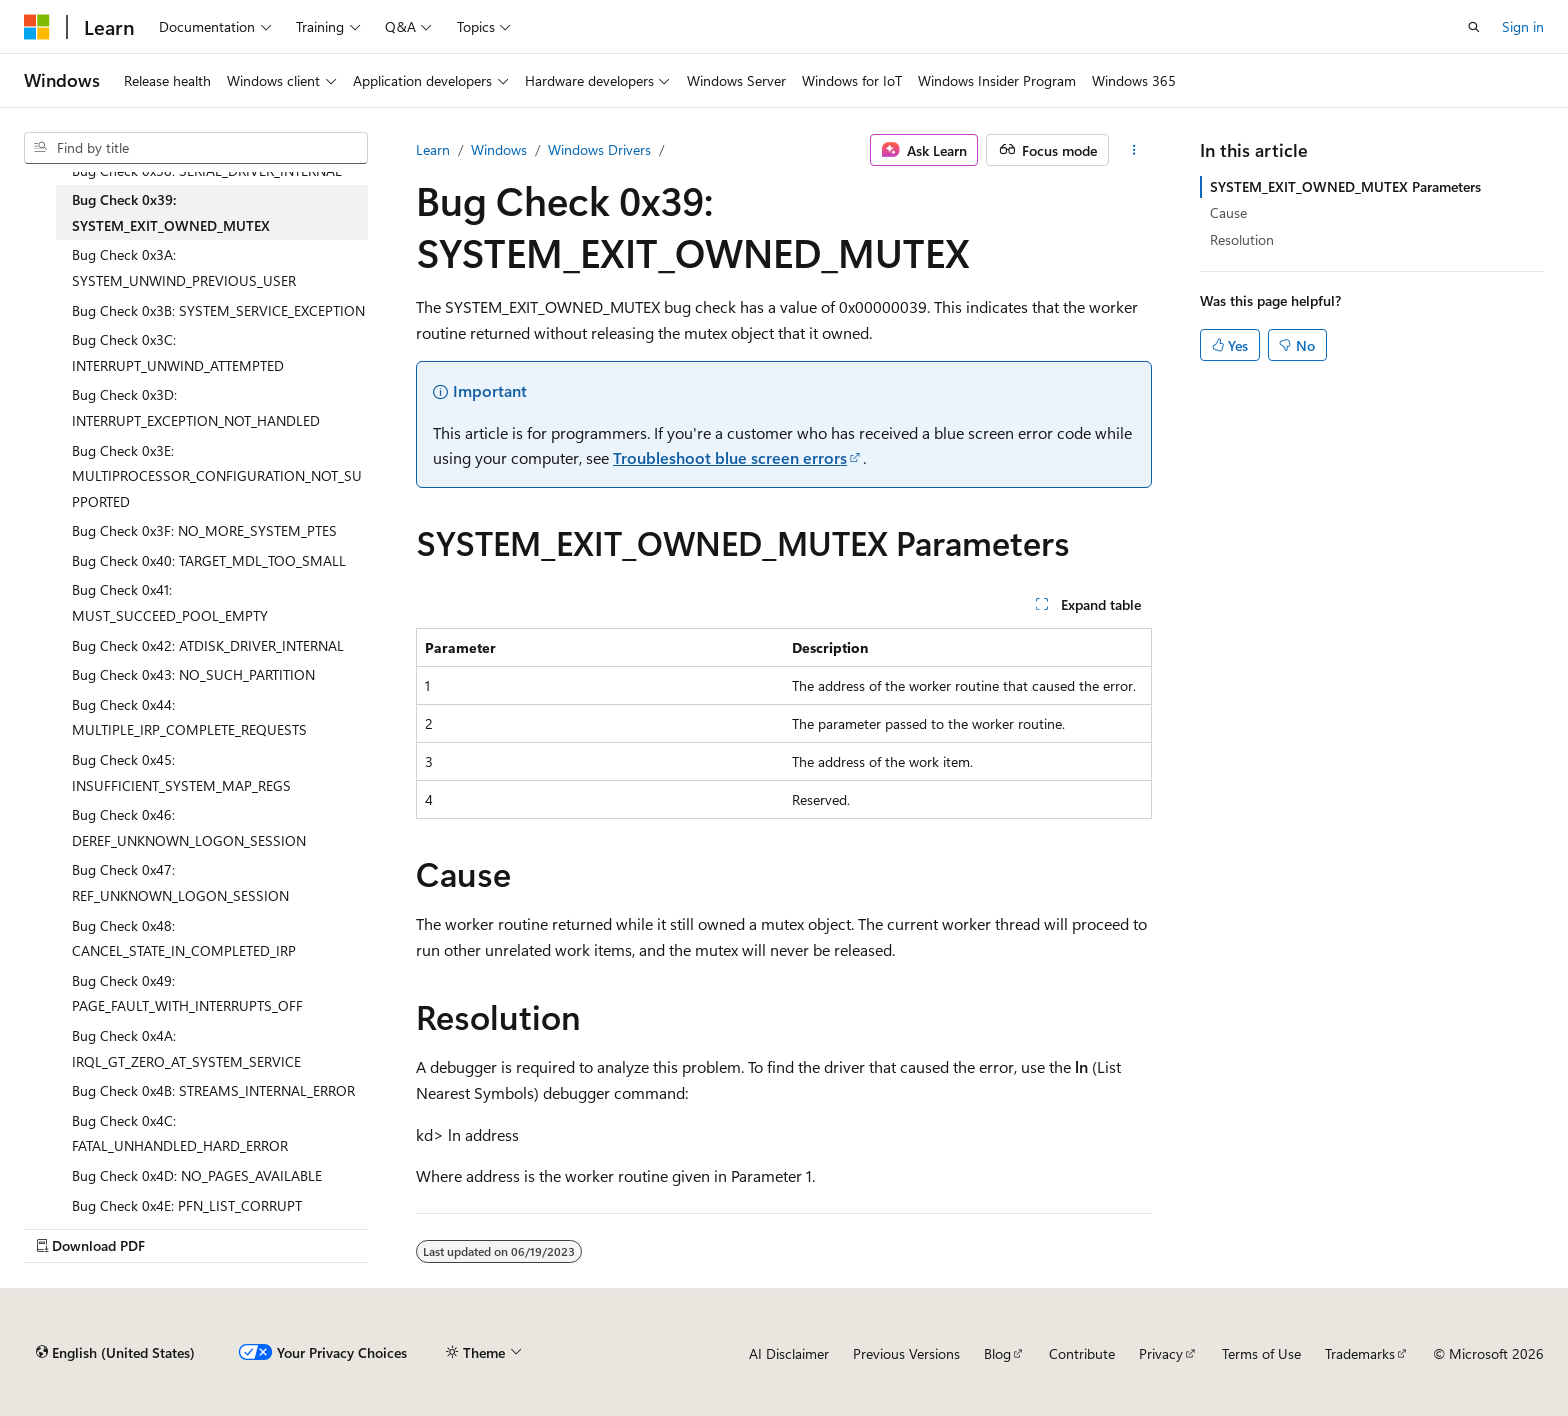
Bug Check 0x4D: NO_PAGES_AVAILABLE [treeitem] (197, 1175)
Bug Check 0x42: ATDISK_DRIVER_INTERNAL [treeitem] (208, 645)
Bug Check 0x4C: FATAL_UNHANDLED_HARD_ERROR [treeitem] (180, 1133)
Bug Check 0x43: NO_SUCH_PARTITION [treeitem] (193, 674)
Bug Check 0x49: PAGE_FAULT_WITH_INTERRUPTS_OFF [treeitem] (187, 993)
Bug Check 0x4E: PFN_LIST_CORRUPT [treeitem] (187, 1205)
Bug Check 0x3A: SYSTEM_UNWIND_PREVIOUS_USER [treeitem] (184, 267)
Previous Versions (906, 1353)
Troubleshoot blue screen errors (730, 457)
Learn (433, 149)
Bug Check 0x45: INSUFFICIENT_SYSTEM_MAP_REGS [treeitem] (181, 772)
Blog (997, 1353)
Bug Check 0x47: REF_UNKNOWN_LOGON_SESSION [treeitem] (180, 882)
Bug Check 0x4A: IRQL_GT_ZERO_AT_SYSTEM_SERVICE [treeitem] (186, 1048)
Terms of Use (1261, 1353)
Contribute (1082, 1353)
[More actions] (1134, 150)
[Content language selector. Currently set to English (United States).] (115, 1353)
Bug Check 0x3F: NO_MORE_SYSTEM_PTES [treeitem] (204, 530)
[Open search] (1474, 27)
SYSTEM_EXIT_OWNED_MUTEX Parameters (1345, 186)
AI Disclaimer (789, 1353)
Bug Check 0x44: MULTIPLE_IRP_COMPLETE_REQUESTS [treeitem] (189, 717)
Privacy (1161, 1353)
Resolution (1242, 239)
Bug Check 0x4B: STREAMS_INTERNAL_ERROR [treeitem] (213, 1090)
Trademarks (1360, 1353)
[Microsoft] (37, 27)
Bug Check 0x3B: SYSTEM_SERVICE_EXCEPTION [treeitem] (218, 310)
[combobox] (196, 148)
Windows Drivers (599, 149)
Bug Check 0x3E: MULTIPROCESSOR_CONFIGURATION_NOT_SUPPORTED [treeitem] (217, 476)
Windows (499, 149)
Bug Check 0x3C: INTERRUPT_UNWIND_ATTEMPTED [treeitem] (178, 352)
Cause (1228, 212)
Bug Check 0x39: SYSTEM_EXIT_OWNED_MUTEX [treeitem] (171, 212)
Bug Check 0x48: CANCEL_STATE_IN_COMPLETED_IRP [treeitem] (184, 938)
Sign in (1523, 26)
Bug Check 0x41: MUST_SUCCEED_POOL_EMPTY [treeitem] (170, 602)
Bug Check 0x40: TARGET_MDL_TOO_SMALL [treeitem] (209, 560)
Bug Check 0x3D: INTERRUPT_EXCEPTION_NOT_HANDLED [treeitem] (196, 407)
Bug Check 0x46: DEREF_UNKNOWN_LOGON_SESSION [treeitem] (189, 827)
